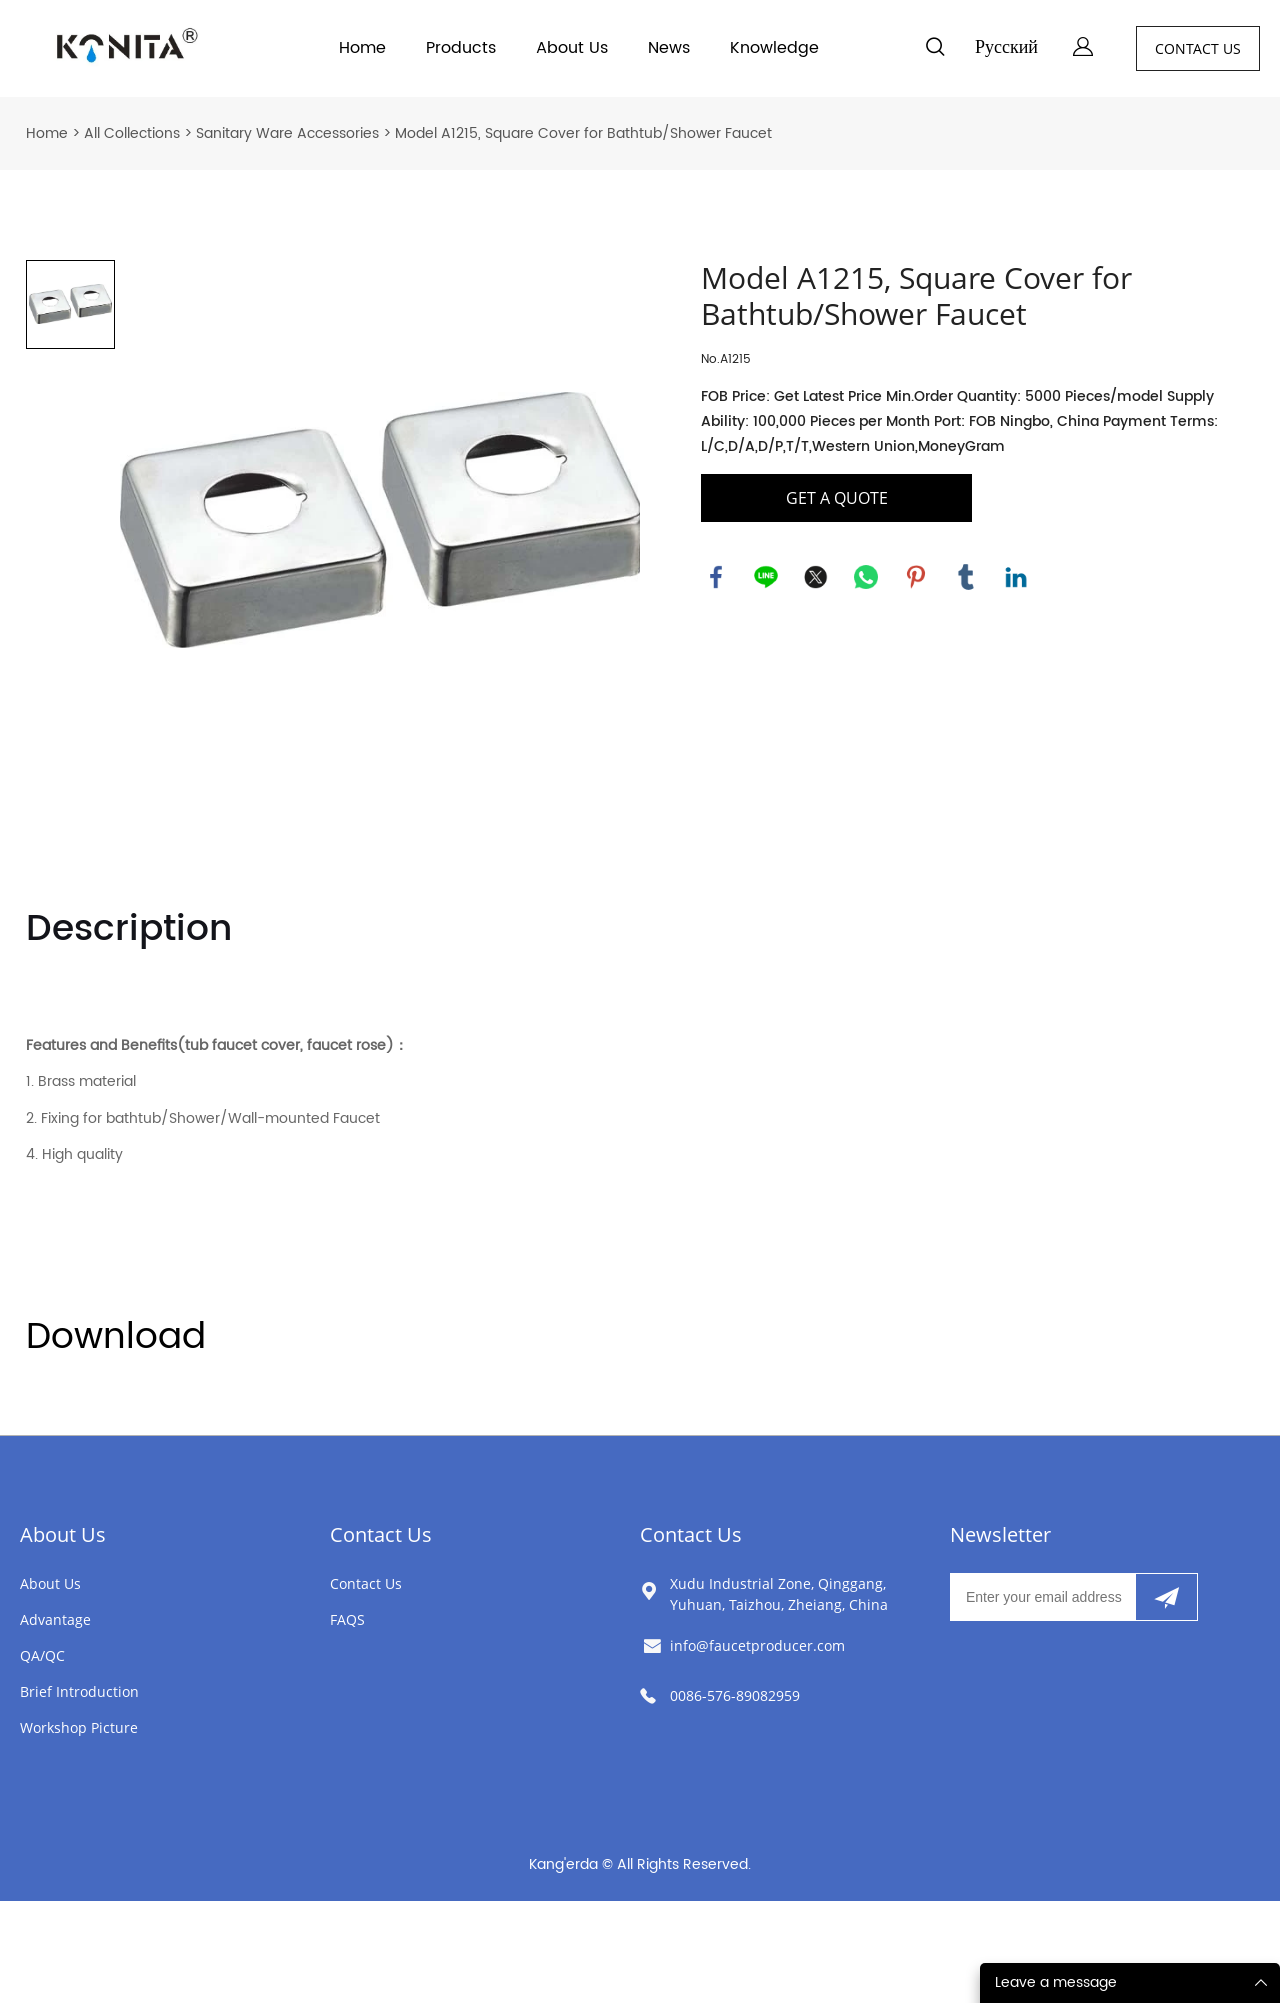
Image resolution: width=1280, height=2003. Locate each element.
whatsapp (866, 577)
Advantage (55, 1619)
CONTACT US (1198, 48)
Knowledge (774, 48)
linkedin (1016, 577)
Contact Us (381, 1534)
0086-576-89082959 (735, 1695)
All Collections (132, 133)
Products (461, 48)
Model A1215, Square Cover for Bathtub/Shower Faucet (583, 133)
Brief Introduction (79, 1691)
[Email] (1042, 1597)
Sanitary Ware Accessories (287, 133)
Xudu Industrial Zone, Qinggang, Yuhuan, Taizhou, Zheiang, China (779, 1594)
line (766, 577)
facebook (716, 577)
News (669, 48)
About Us (572, 48)
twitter (816, 577)
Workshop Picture (79, 1727)
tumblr (966, 577)
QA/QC (42, 1655)
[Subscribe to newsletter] (1166, 1597)
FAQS (347, 1619)
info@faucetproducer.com (757, 1645)
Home (362, 48)
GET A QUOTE (837, 498)
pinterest (916, 577)
